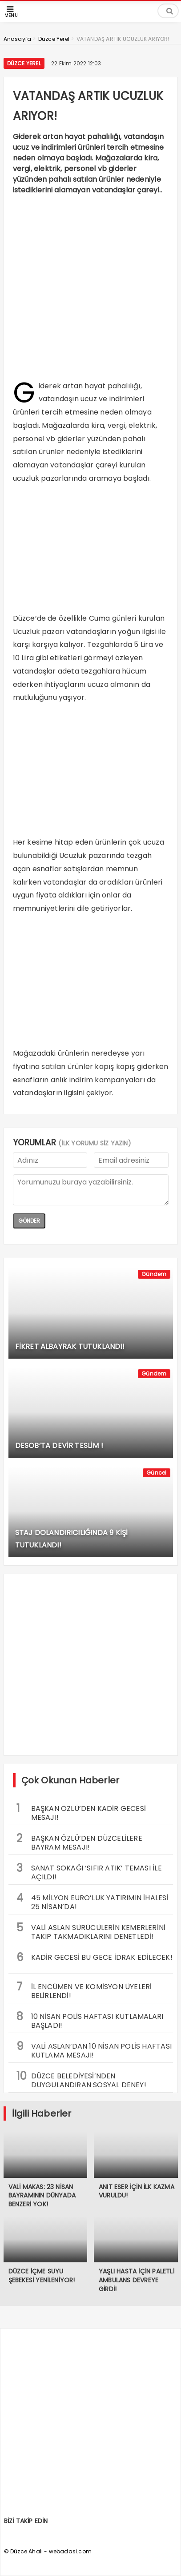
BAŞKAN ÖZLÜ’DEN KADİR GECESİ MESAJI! (81, 1811)
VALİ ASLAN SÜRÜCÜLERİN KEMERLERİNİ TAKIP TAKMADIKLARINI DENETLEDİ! (91, 1931)
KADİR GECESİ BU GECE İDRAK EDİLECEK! (94, 1957)
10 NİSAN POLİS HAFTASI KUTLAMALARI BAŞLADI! (90, 2019)
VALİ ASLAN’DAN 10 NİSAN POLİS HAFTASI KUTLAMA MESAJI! (94, 2049)
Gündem (153, 1274)
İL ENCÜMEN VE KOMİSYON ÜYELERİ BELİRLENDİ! (84, 1990)
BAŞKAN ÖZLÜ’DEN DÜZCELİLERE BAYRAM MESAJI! (79, 1841)
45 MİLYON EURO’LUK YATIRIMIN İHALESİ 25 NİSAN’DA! (92, 1901)
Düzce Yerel (24, 63)
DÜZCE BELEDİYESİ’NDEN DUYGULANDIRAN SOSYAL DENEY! (81, 2079)
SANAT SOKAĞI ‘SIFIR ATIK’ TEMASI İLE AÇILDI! (89, 1871)
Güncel (156, 1472)
